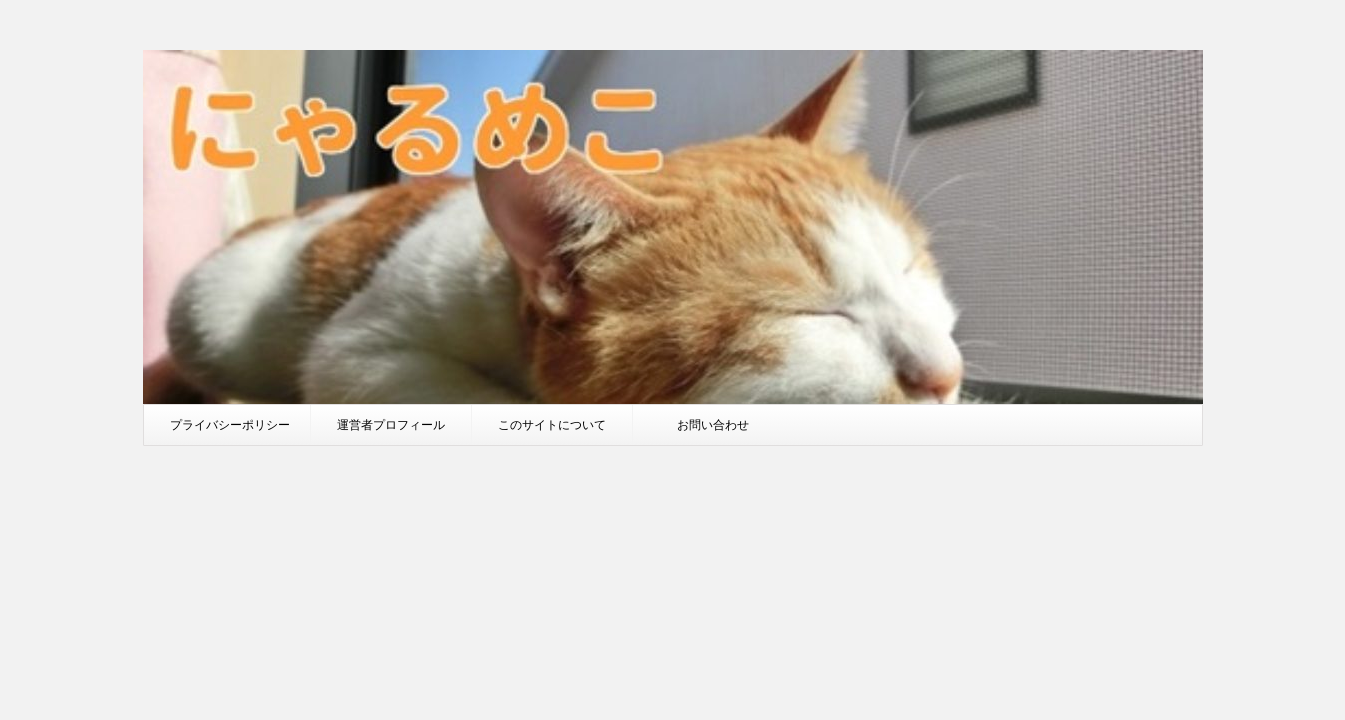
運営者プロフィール (391, 424)
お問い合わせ (713, 424)
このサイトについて (552, 424)
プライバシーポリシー (230, 424)
